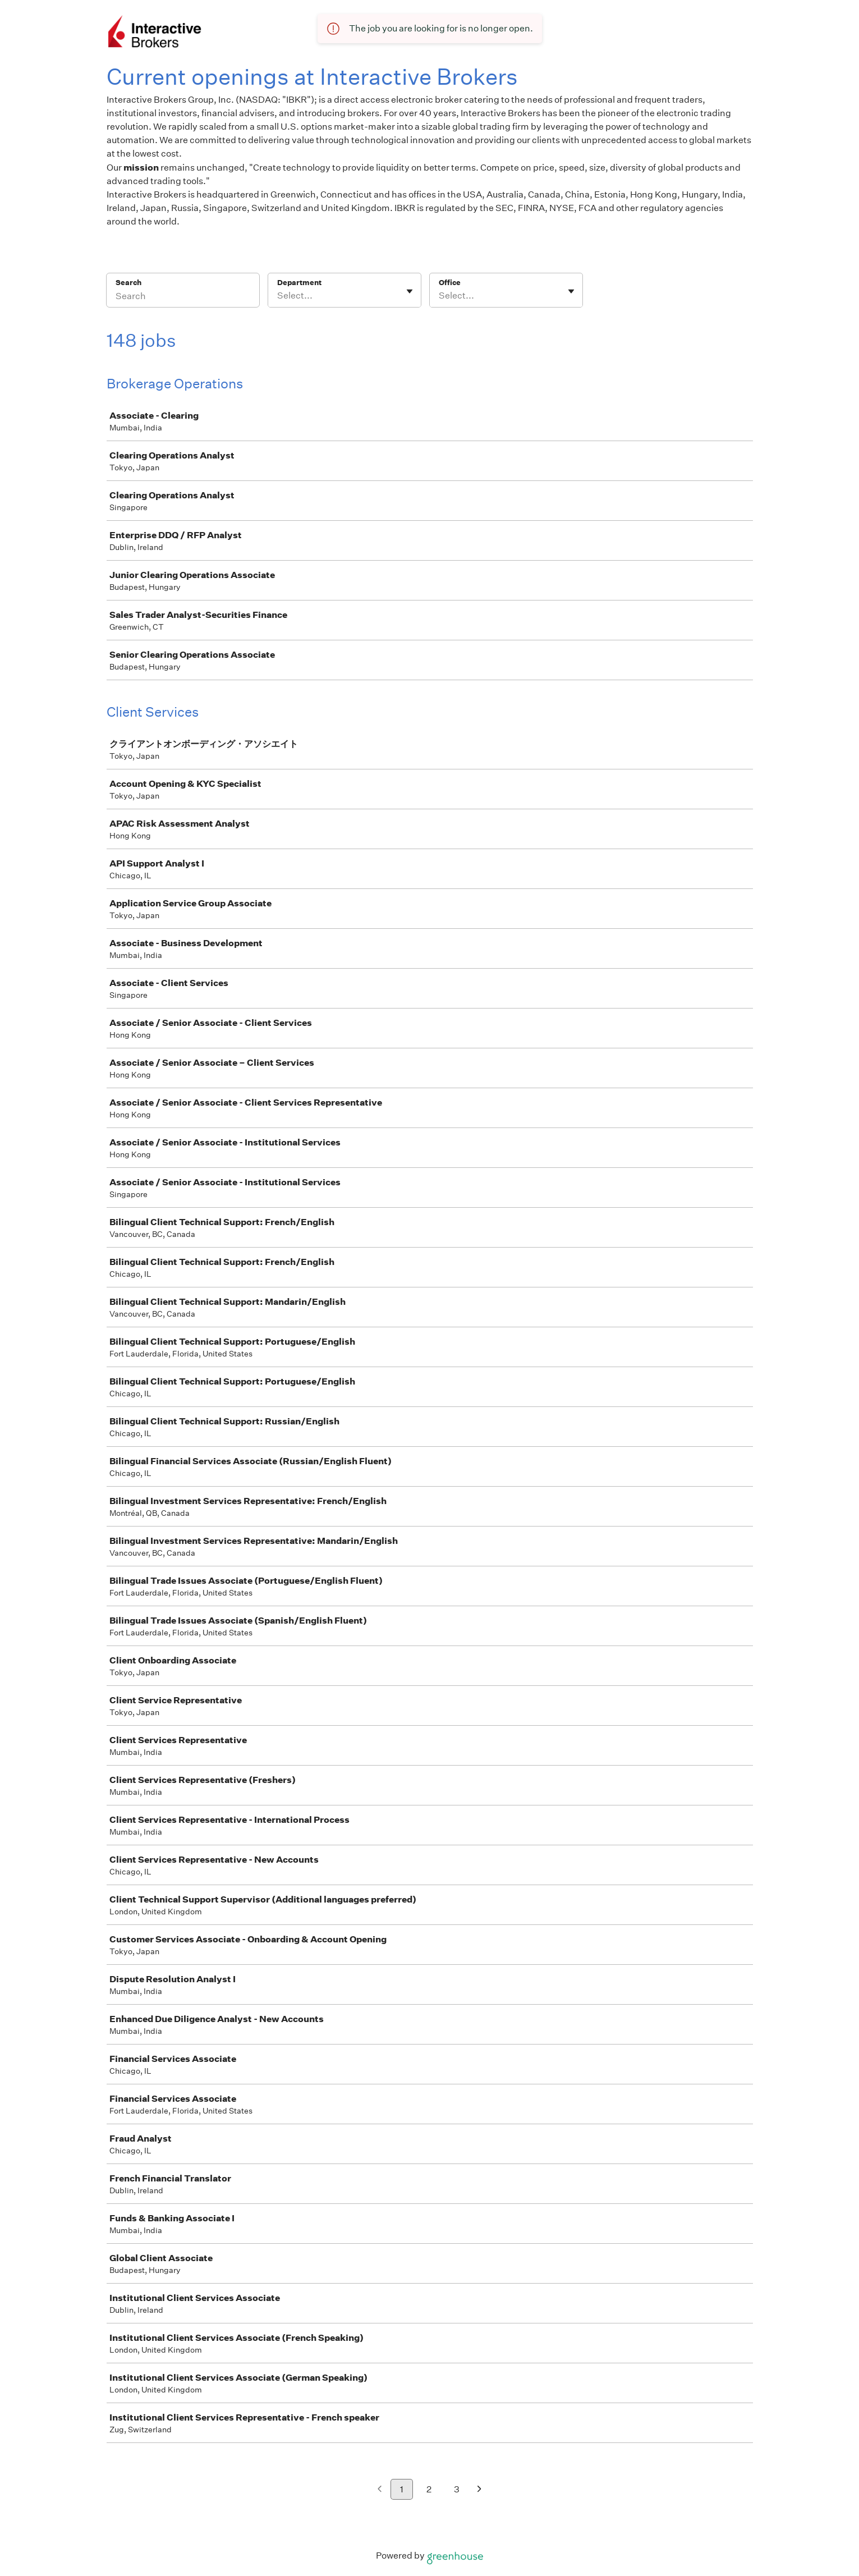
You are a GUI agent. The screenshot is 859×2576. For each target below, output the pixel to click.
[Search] (183, 297)
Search (129, 282)
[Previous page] (380, 2490)
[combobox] (278, 296)
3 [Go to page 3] (457, 2489)
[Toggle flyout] (409, 291)
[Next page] (479, 2490)
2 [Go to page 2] (428, 2489)
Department (299, 282)
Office (450, 282)
